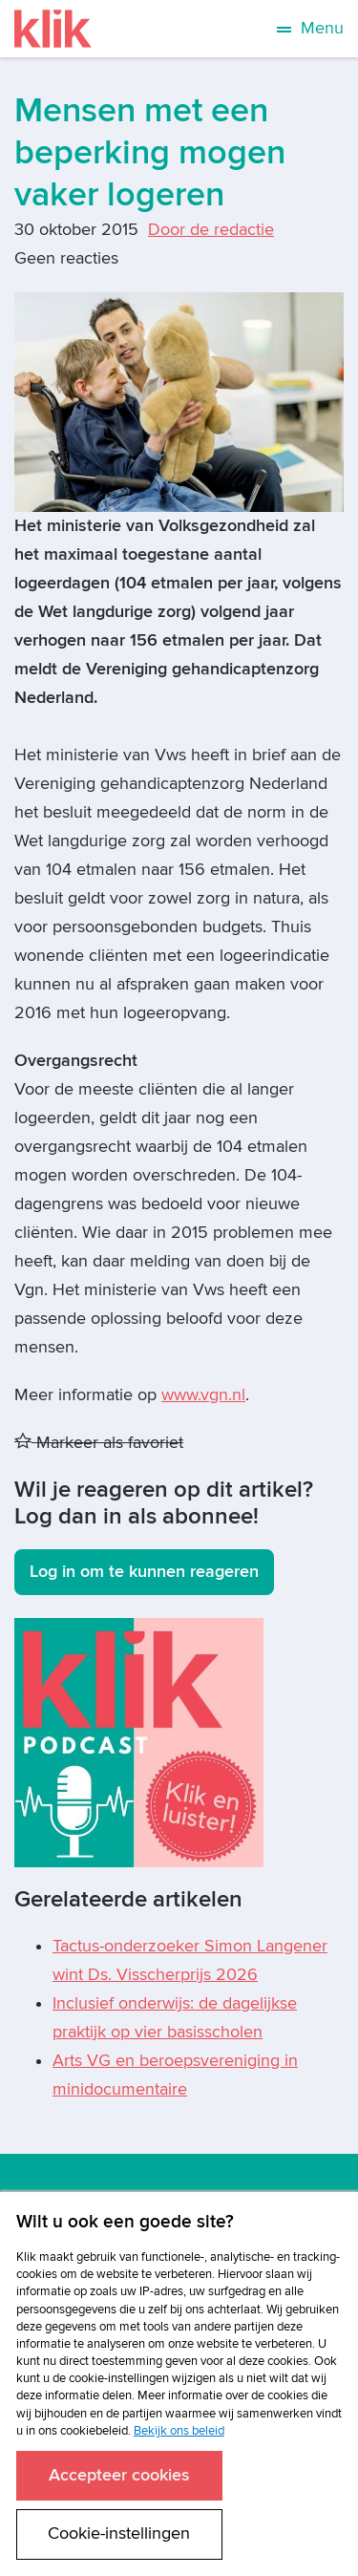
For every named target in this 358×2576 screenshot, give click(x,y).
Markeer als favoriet (98, 1443)
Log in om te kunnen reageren (144, 1572)
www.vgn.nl (203, 1395)
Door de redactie (211, 230)
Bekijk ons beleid (179, 2430)
